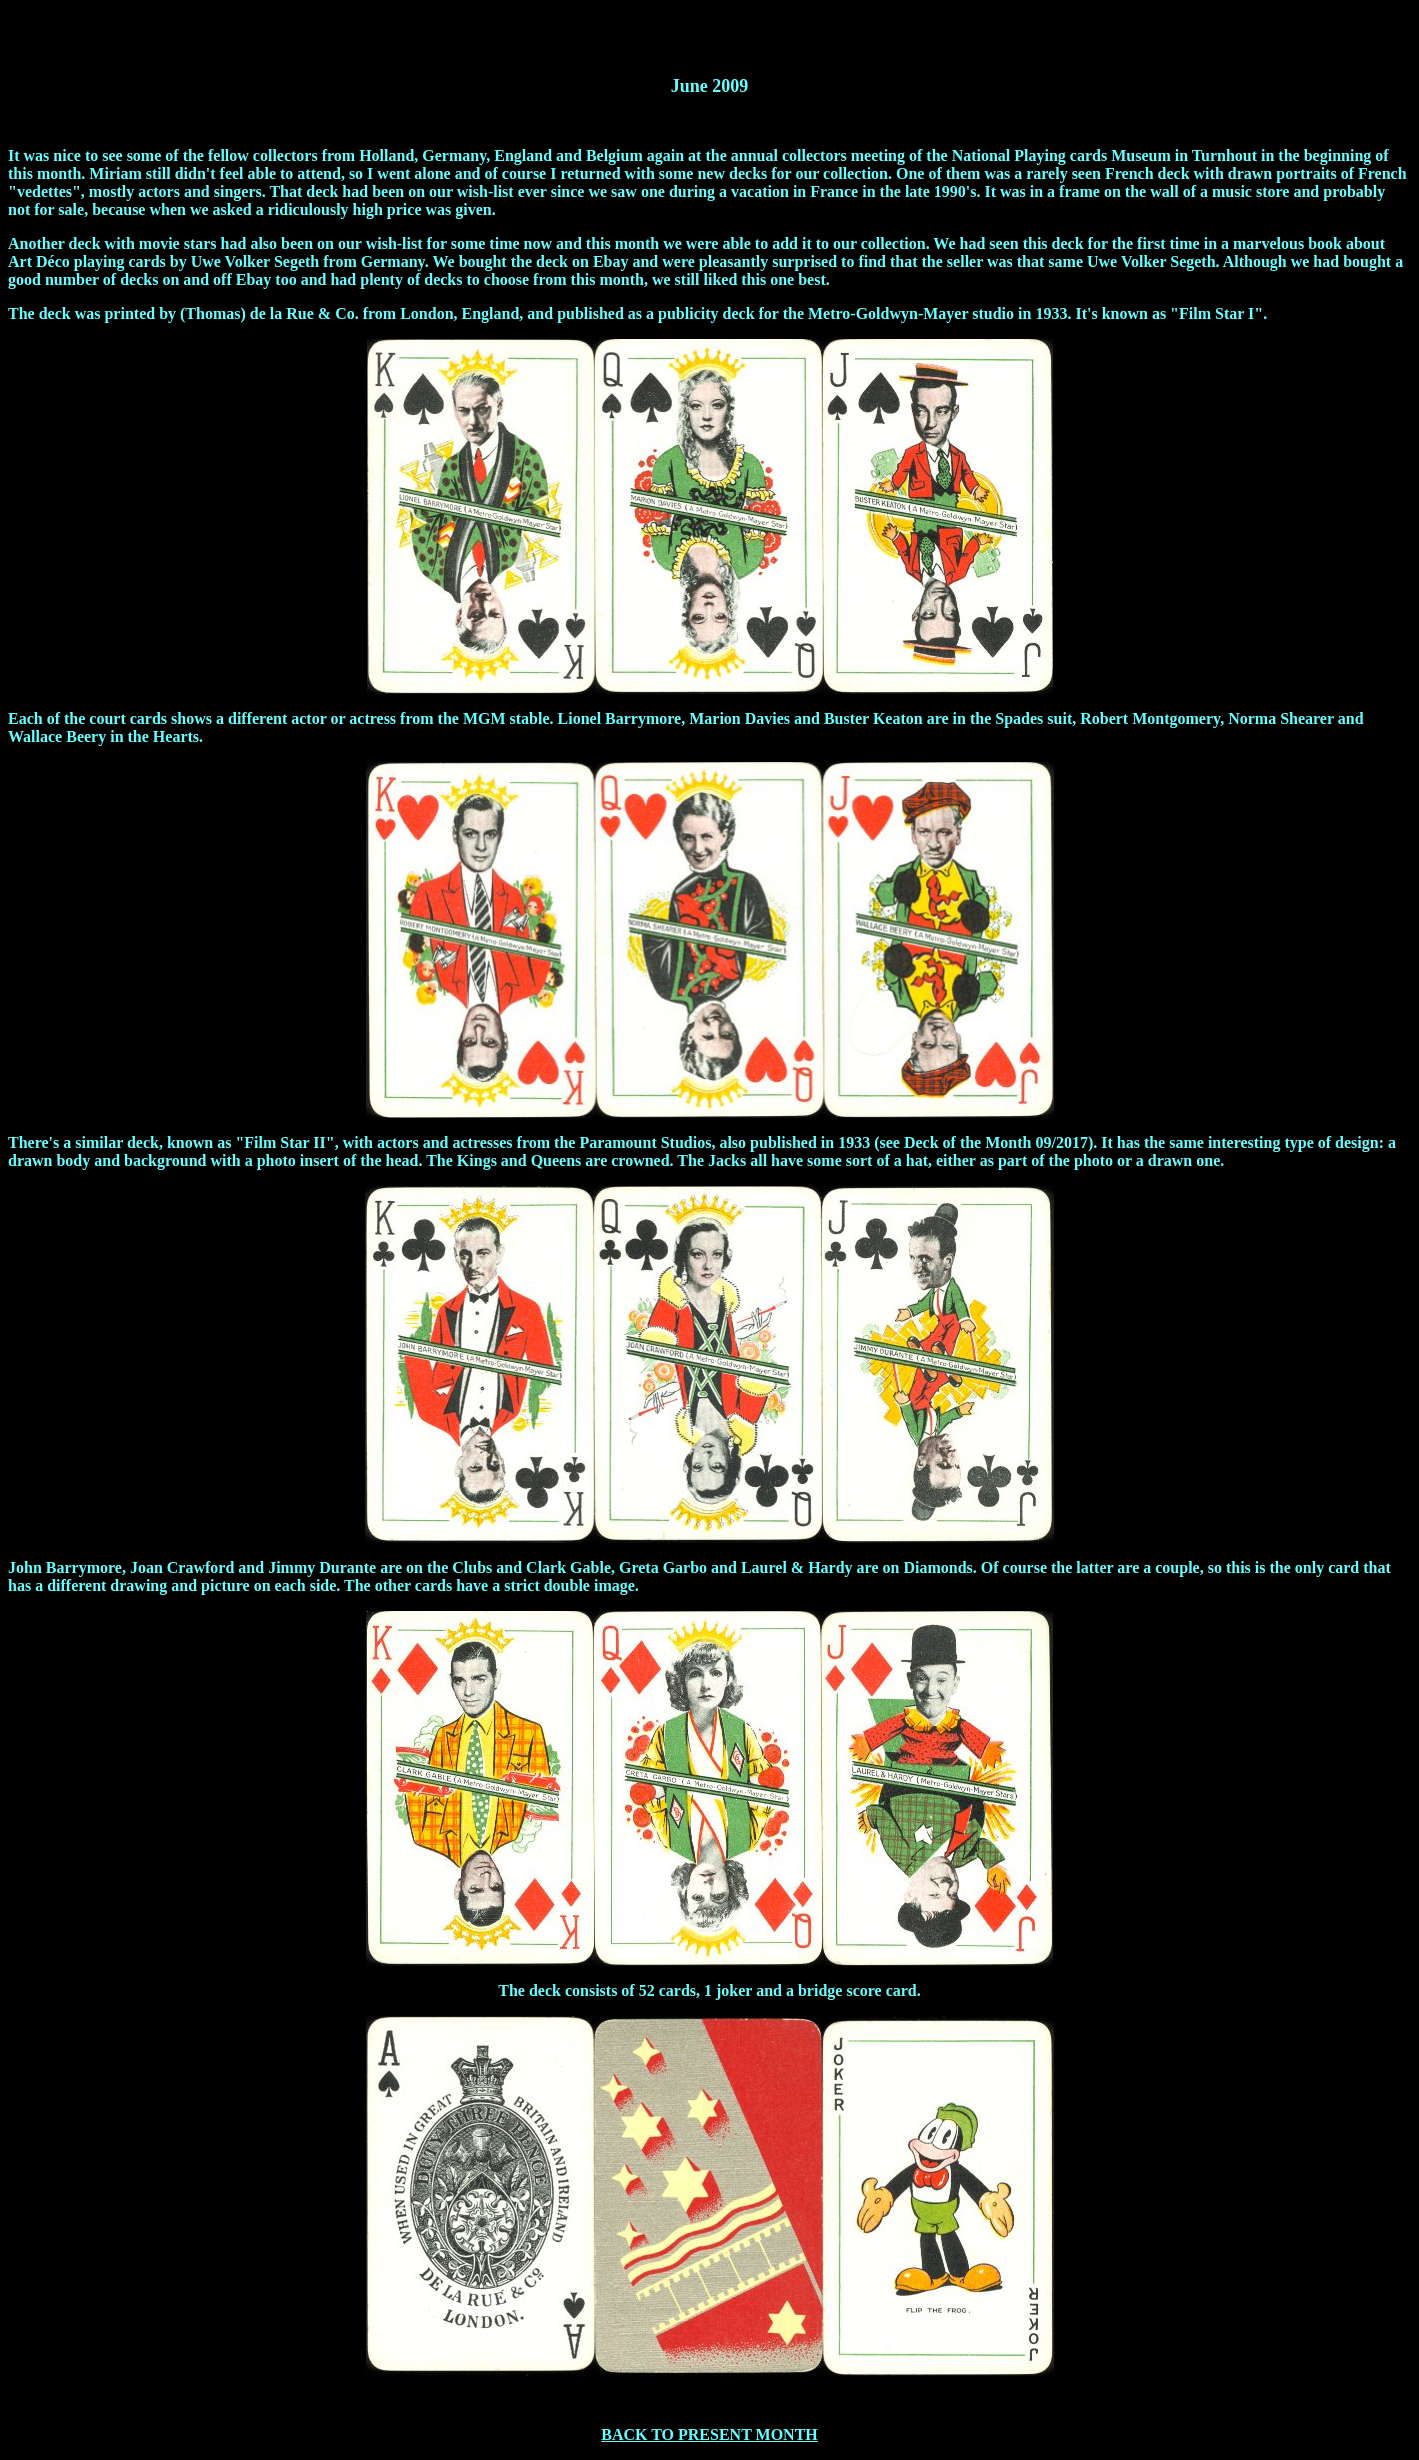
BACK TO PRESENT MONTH (709, 2434)
